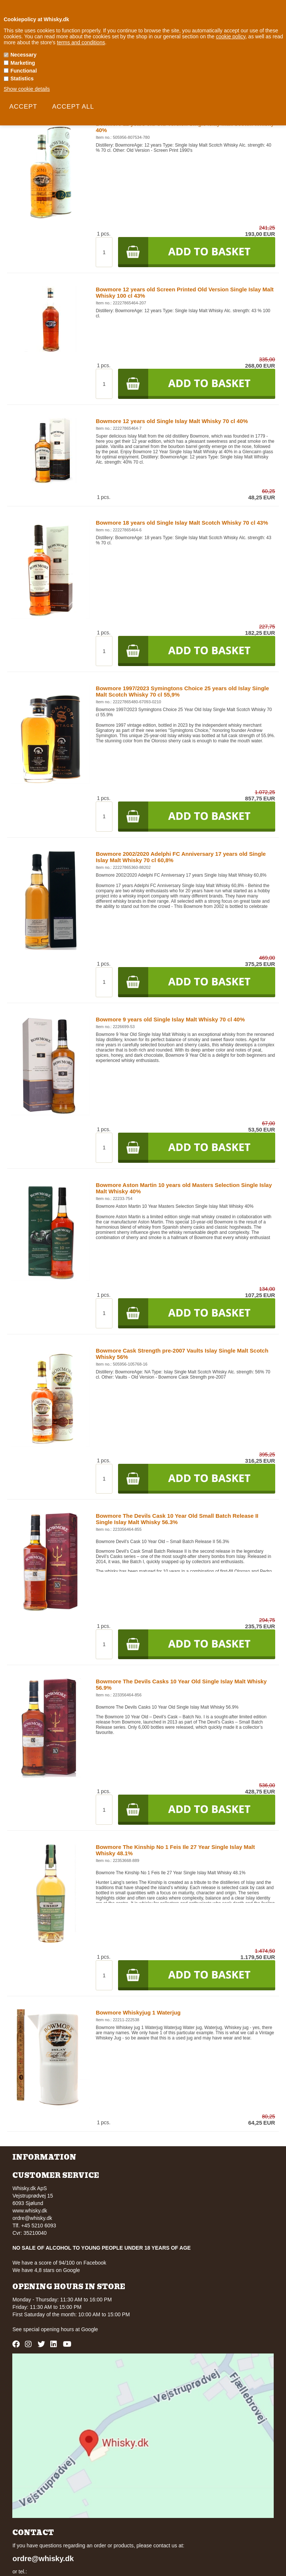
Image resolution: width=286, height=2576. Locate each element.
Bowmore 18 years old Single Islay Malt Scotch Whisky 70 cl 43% (182, 522)
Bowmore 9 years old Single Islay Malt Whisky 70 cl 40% (170, 1019)
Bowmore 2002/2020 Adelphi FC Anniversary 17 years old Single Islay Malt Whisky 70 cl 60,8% (181, 857)
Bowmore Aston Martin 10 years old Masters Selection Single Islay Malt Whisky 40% (184, 1188)
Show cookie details (27, 89)
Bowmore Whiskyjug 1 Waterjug (138, 2012)
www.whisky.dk (29, 2211)
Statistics (22, 78)
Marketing (22, 63)
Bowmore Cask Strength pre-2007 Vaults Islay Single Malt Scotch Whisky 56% (182, 1353)
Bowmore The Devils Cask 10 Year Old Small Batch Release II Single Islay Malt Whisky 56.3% (177, 1519)
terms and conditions (81, 42)
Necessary (23, 55)
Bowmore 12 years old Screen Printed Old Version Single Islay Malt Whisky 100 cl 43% (185, 292)
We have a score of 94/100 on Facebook (59, 2263)
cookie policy (230, 36)
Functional (23, 71)
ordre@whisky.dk (32, 2218)
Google (89, 2329)
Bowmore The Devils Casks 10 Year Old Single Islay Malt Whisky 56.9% (181, 1684)
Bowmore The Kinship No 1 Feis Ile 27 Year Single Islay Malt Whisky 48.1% (175, 1850)
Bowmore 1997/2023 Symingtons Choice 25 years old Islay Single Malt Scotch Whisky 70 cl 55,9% (182, 691)
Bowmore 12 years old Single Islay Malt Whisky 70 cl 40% (172, 421)
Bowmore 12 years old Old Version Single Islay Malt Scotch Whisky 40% (185, 127)
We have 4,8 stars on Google (46, 2270)
